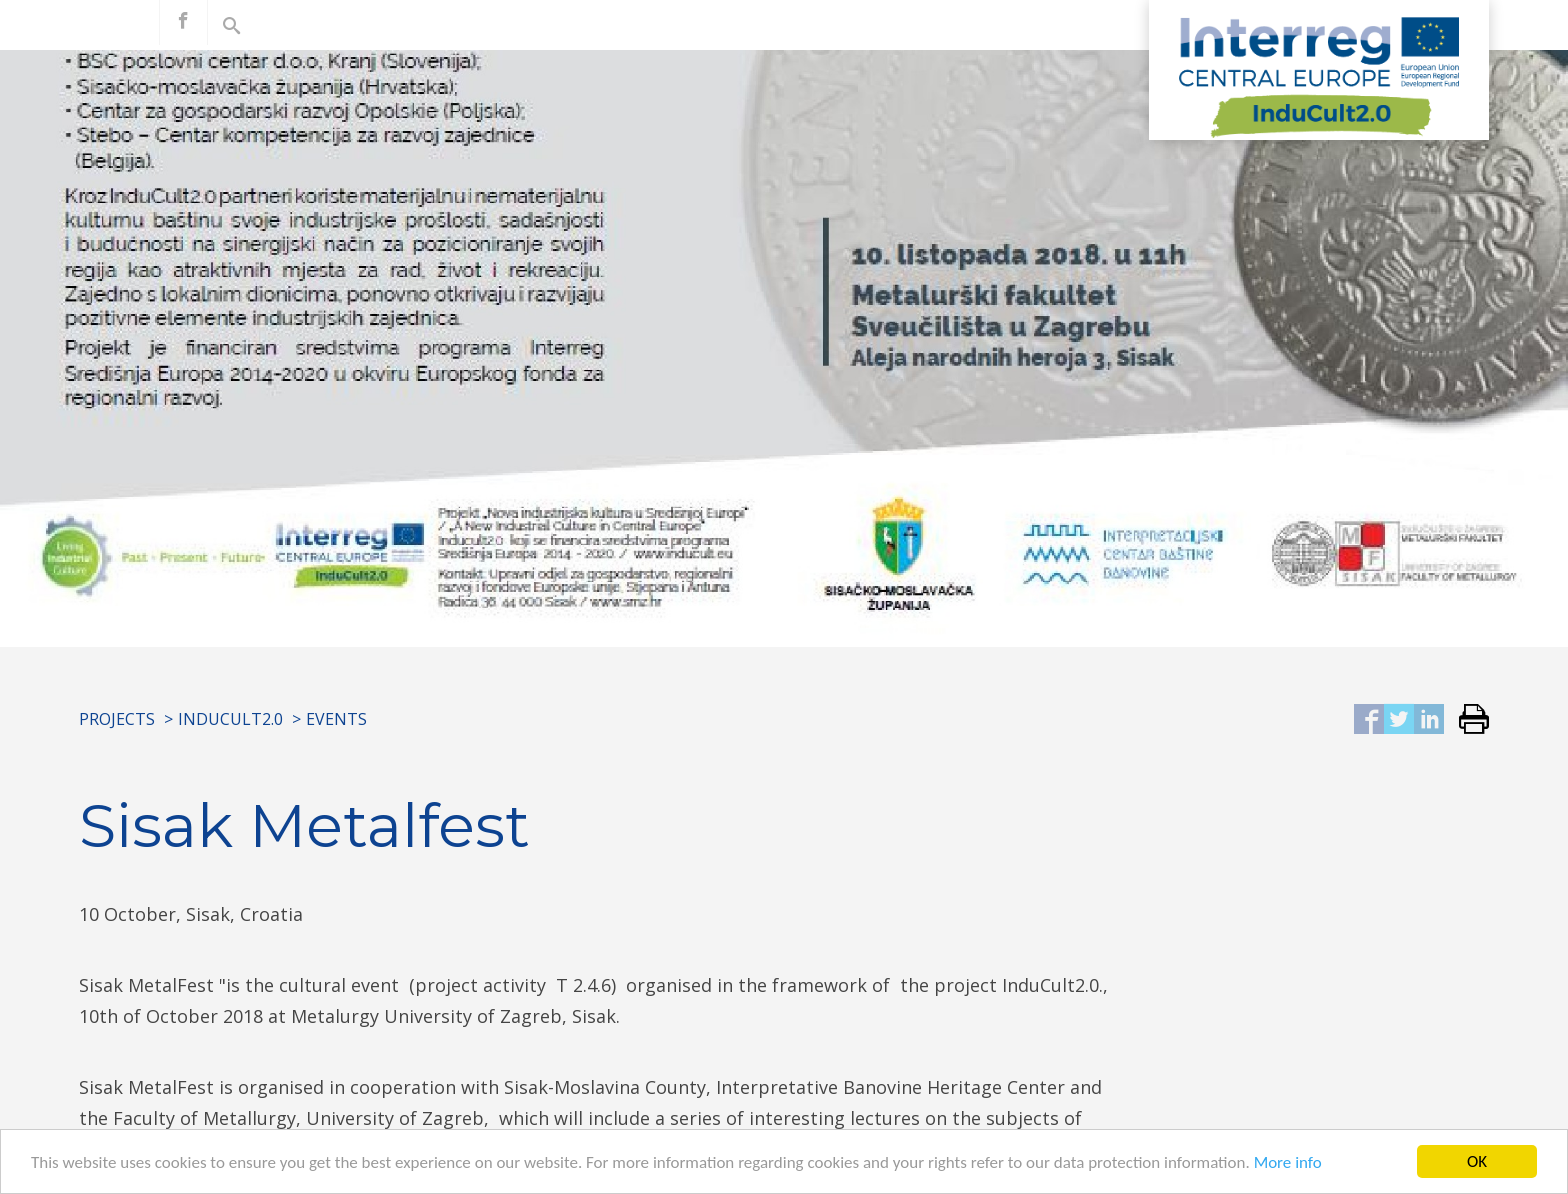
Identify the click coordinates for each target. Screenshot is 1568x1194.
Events (336, 719)
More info (1288, 1165)
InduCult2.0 (230, 719)
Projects (117, 719)
